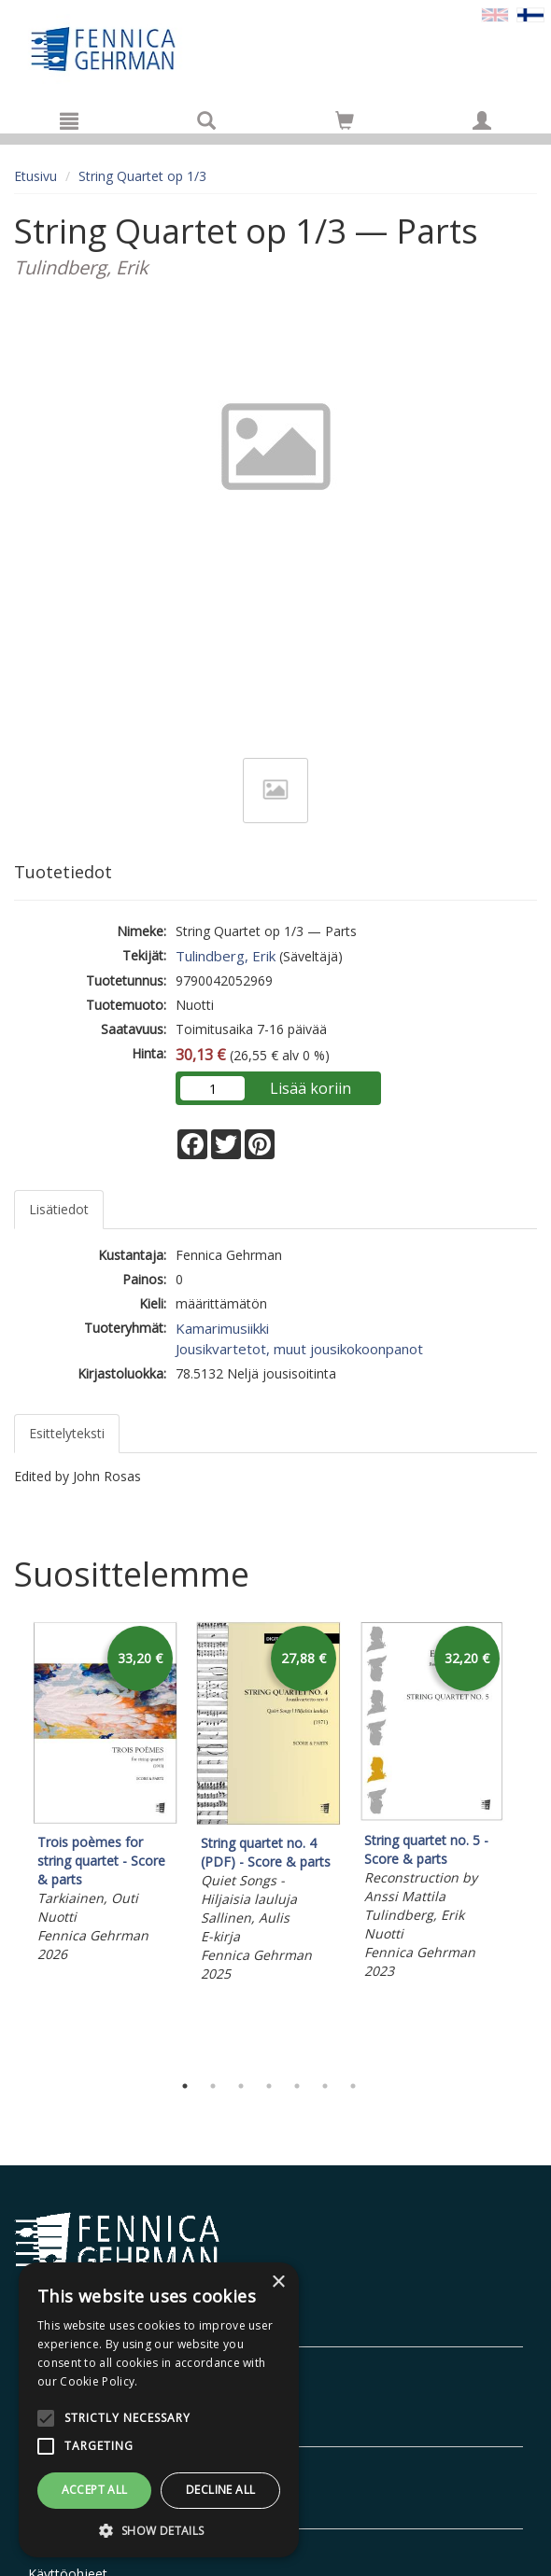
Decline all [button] (220, 2490)
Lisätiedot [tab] (59, 1209)
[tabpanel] (105, 1795)
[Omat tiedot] (482, 120)
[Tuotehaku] (206, 120)
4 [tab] (269, 2086)
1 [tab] (185, 2086)
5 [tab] (297, 2086)
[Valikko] (69, 120)
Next (527, 1841)
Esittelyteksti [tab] (67, 1433)
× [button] (278, 2282)
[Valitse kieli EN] (495, 13)
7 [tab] (353, 2086)
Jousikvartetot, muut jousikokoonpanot (299, 1348)
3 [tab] (241, 2086)
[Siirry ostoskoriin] (344, 120)
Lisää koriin (310, 1088)
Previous (9, 1841)
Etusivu (35, 176)
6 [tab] (325, 2086)
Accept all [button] (95, 2490)
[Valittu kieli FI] (530, 13)
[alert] (159, 2409)
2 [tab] (213, 2086)
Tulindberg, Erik (226, 955)
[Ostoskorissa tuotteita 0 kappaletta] (344, 124)
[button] (158, 2530)
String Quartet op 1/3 (142, 176)
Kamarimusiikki (222, 1328)
